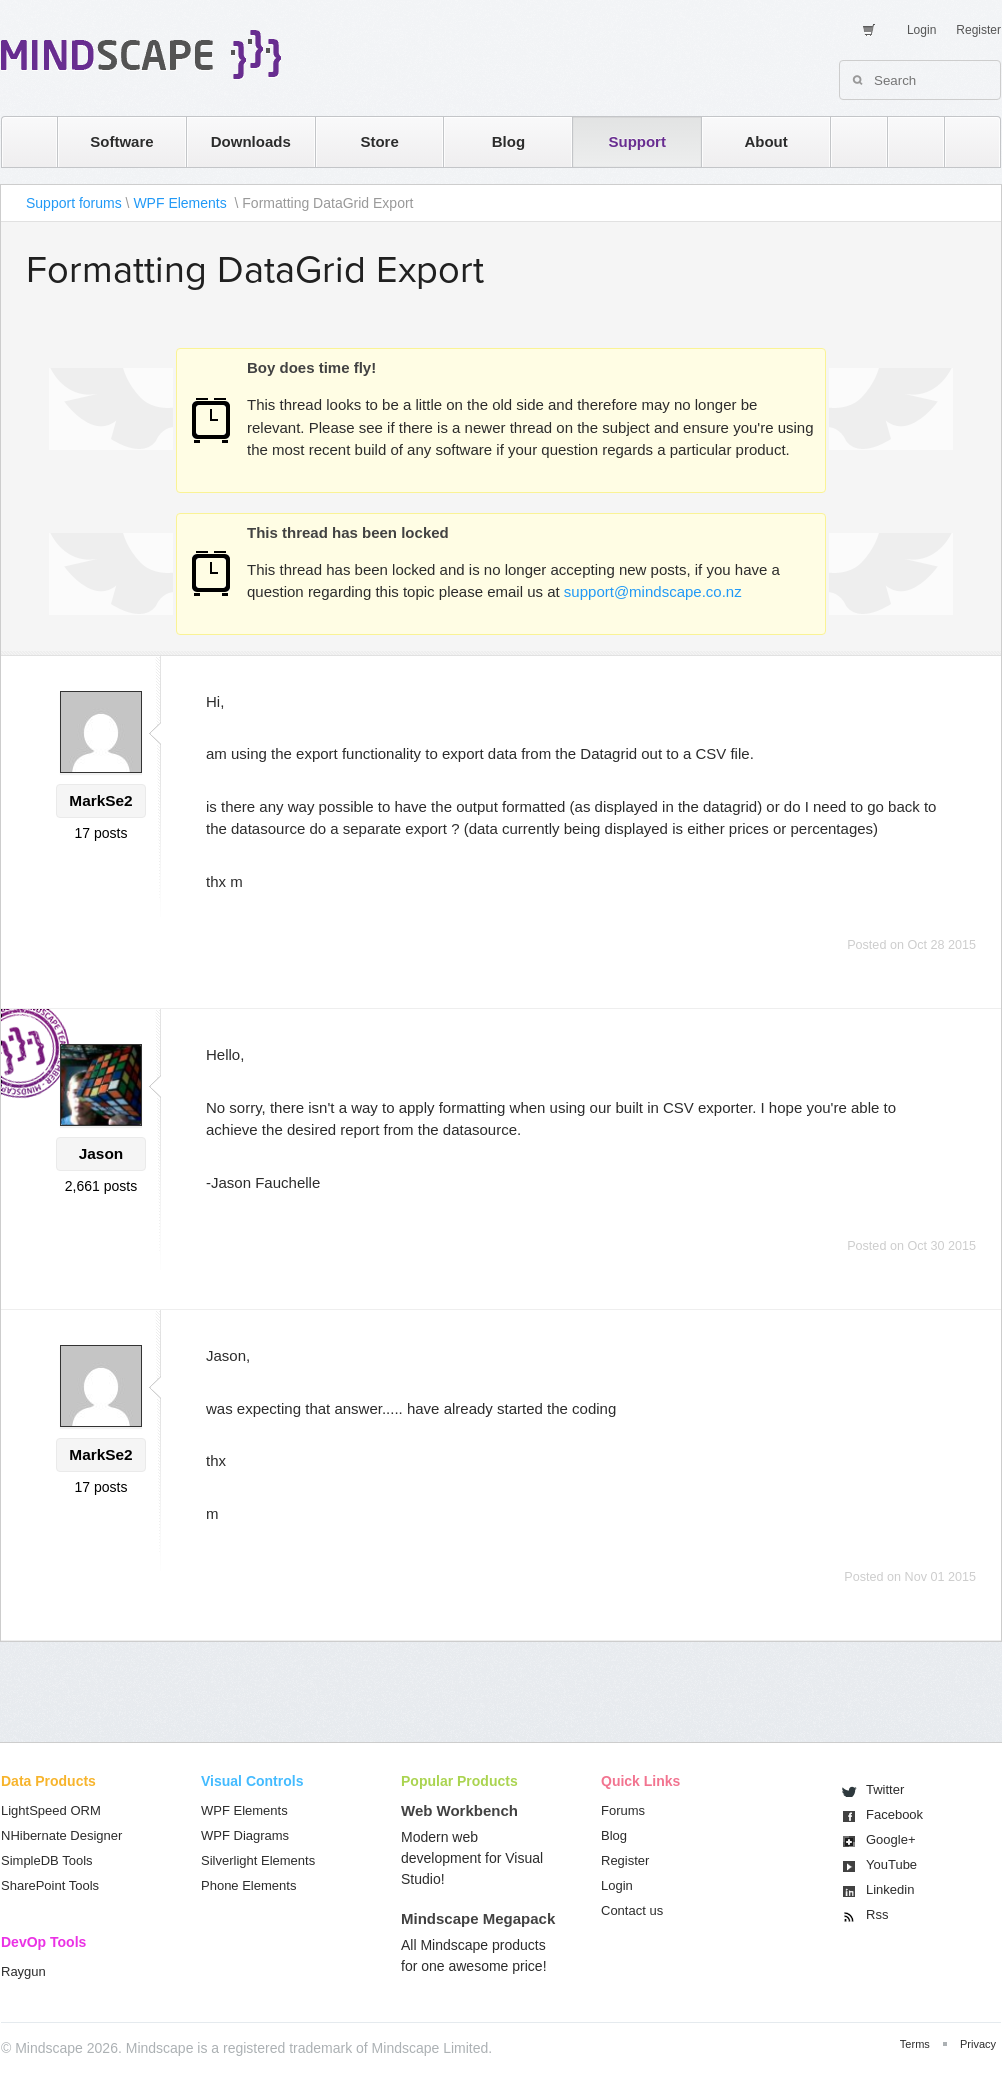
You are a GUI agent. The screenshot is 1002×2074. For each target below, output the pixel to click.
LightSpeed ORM (51, 1810)
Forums (623, 1810)
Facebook (894, 1814)
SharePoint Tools (50, 1885)
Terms (915, 2044)
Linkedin (890, 1889)
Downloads (251, 141)
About (765, 141)
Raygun (23, 1971)
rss (849, 141)
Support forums (74, 203)
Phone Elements (248, 1885)
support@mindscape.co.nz (653, 591)
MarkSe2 (100, 800)
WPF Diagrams (245, 1835)
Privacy (978, 2044)
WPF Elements (181, 203)
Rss (877, 1914)
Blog (508, 141)
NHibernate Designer (61, 1835)
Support (637, 141)
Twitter (885, 1789)
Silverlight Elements (258, 1860)
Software (121, 141)
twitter (906, 141)
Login (921, 30)
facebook (962, 141)
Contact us (632, 1910)
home (19, 141)
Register (978, 30)
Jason (101, 1153)
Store (379, 141)
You (891, 1864)
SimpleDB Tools (47, 1860)
